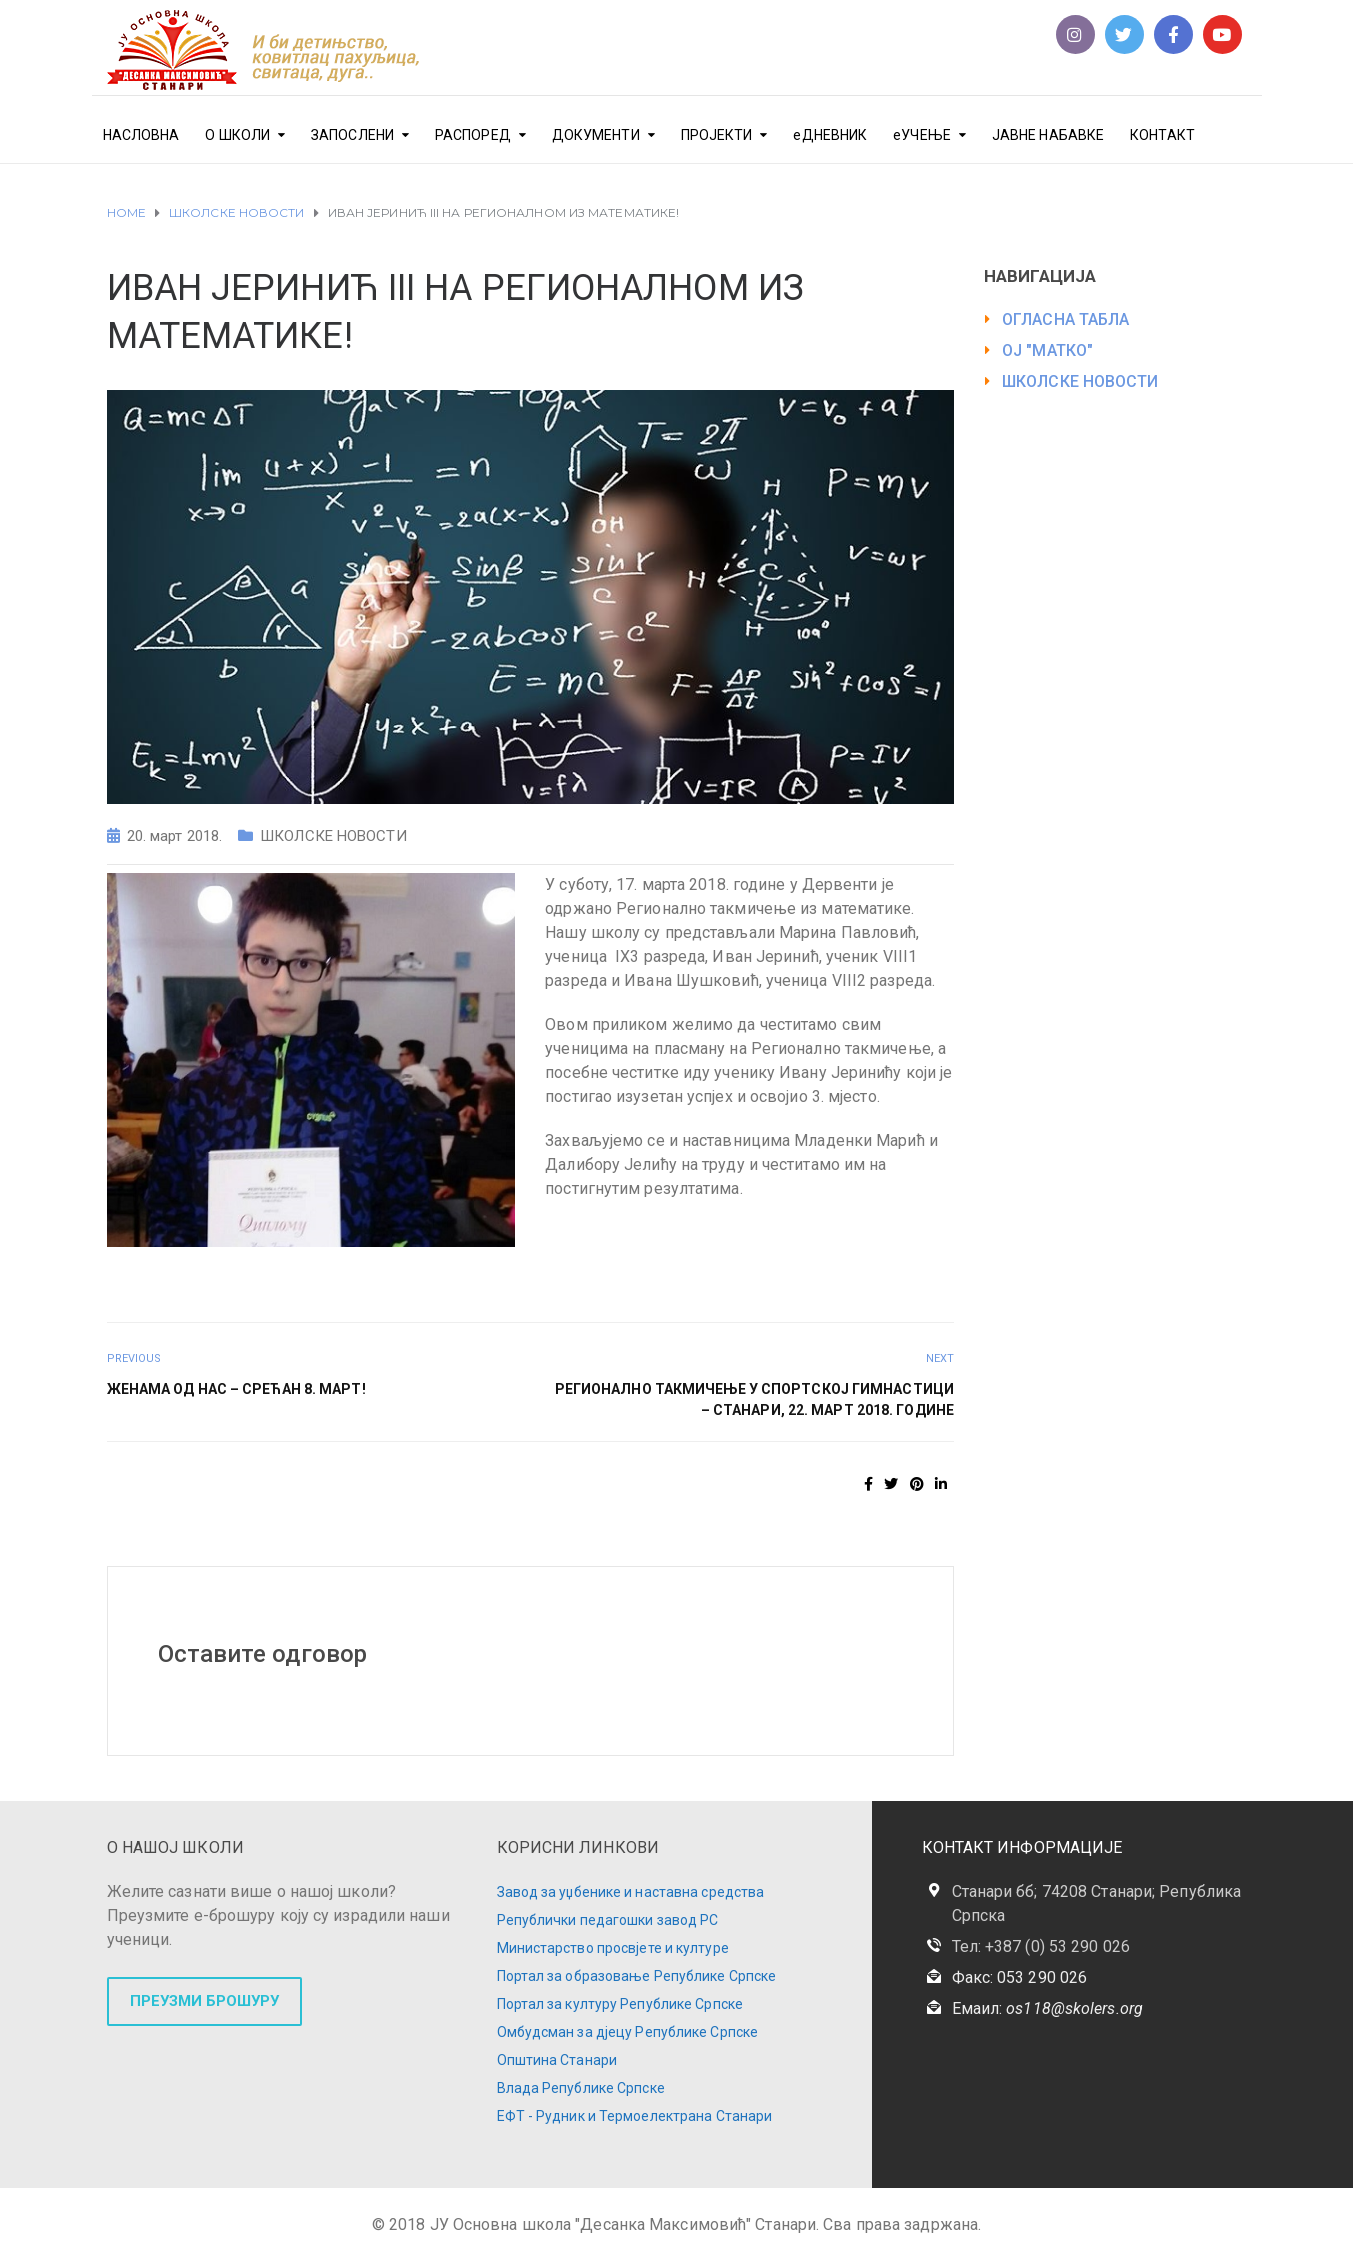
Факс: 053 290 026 (1020, 1977)
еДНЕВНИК (830, 135)
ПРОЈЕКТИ (717, 135)
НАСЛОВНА (141, 135)
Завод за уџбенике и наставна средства (631, 1892)
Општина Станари (557, 2060)
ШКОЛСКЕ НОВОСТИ (333, 836)
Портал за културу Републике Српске (620, 2004)
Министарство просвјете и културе (613, 1948)
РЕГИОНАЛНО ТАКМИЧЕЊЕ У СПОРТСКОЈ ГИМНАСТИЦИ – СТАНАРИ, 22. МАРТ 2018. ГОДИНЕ (754, 1399)
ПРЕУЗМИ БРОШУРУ (204, 2001)
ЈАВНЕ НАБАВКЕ (1048, 135)
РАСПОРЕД (473, 135)
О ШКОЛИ (237, 135)
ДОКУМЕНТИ (596, 135)
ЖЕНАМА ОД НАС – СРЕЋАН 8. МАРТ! (236, 1389)
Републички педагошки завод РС (608, 1920)
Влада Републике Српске (581, 2088)
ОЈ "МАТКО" (1047, 350)
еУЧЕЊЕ (922, 135)
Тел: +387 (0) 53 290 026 (1041, 1946)
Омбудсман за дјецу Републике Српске (628, 2032)
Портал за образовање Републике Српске (637, 1976)
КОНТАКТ (1162, 135)
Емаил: (1047, 2008)
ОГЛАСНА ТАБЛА (1065, 319)
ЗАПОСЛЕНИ (352, 135)
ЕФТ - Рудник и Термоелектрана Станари (635, 2116)
